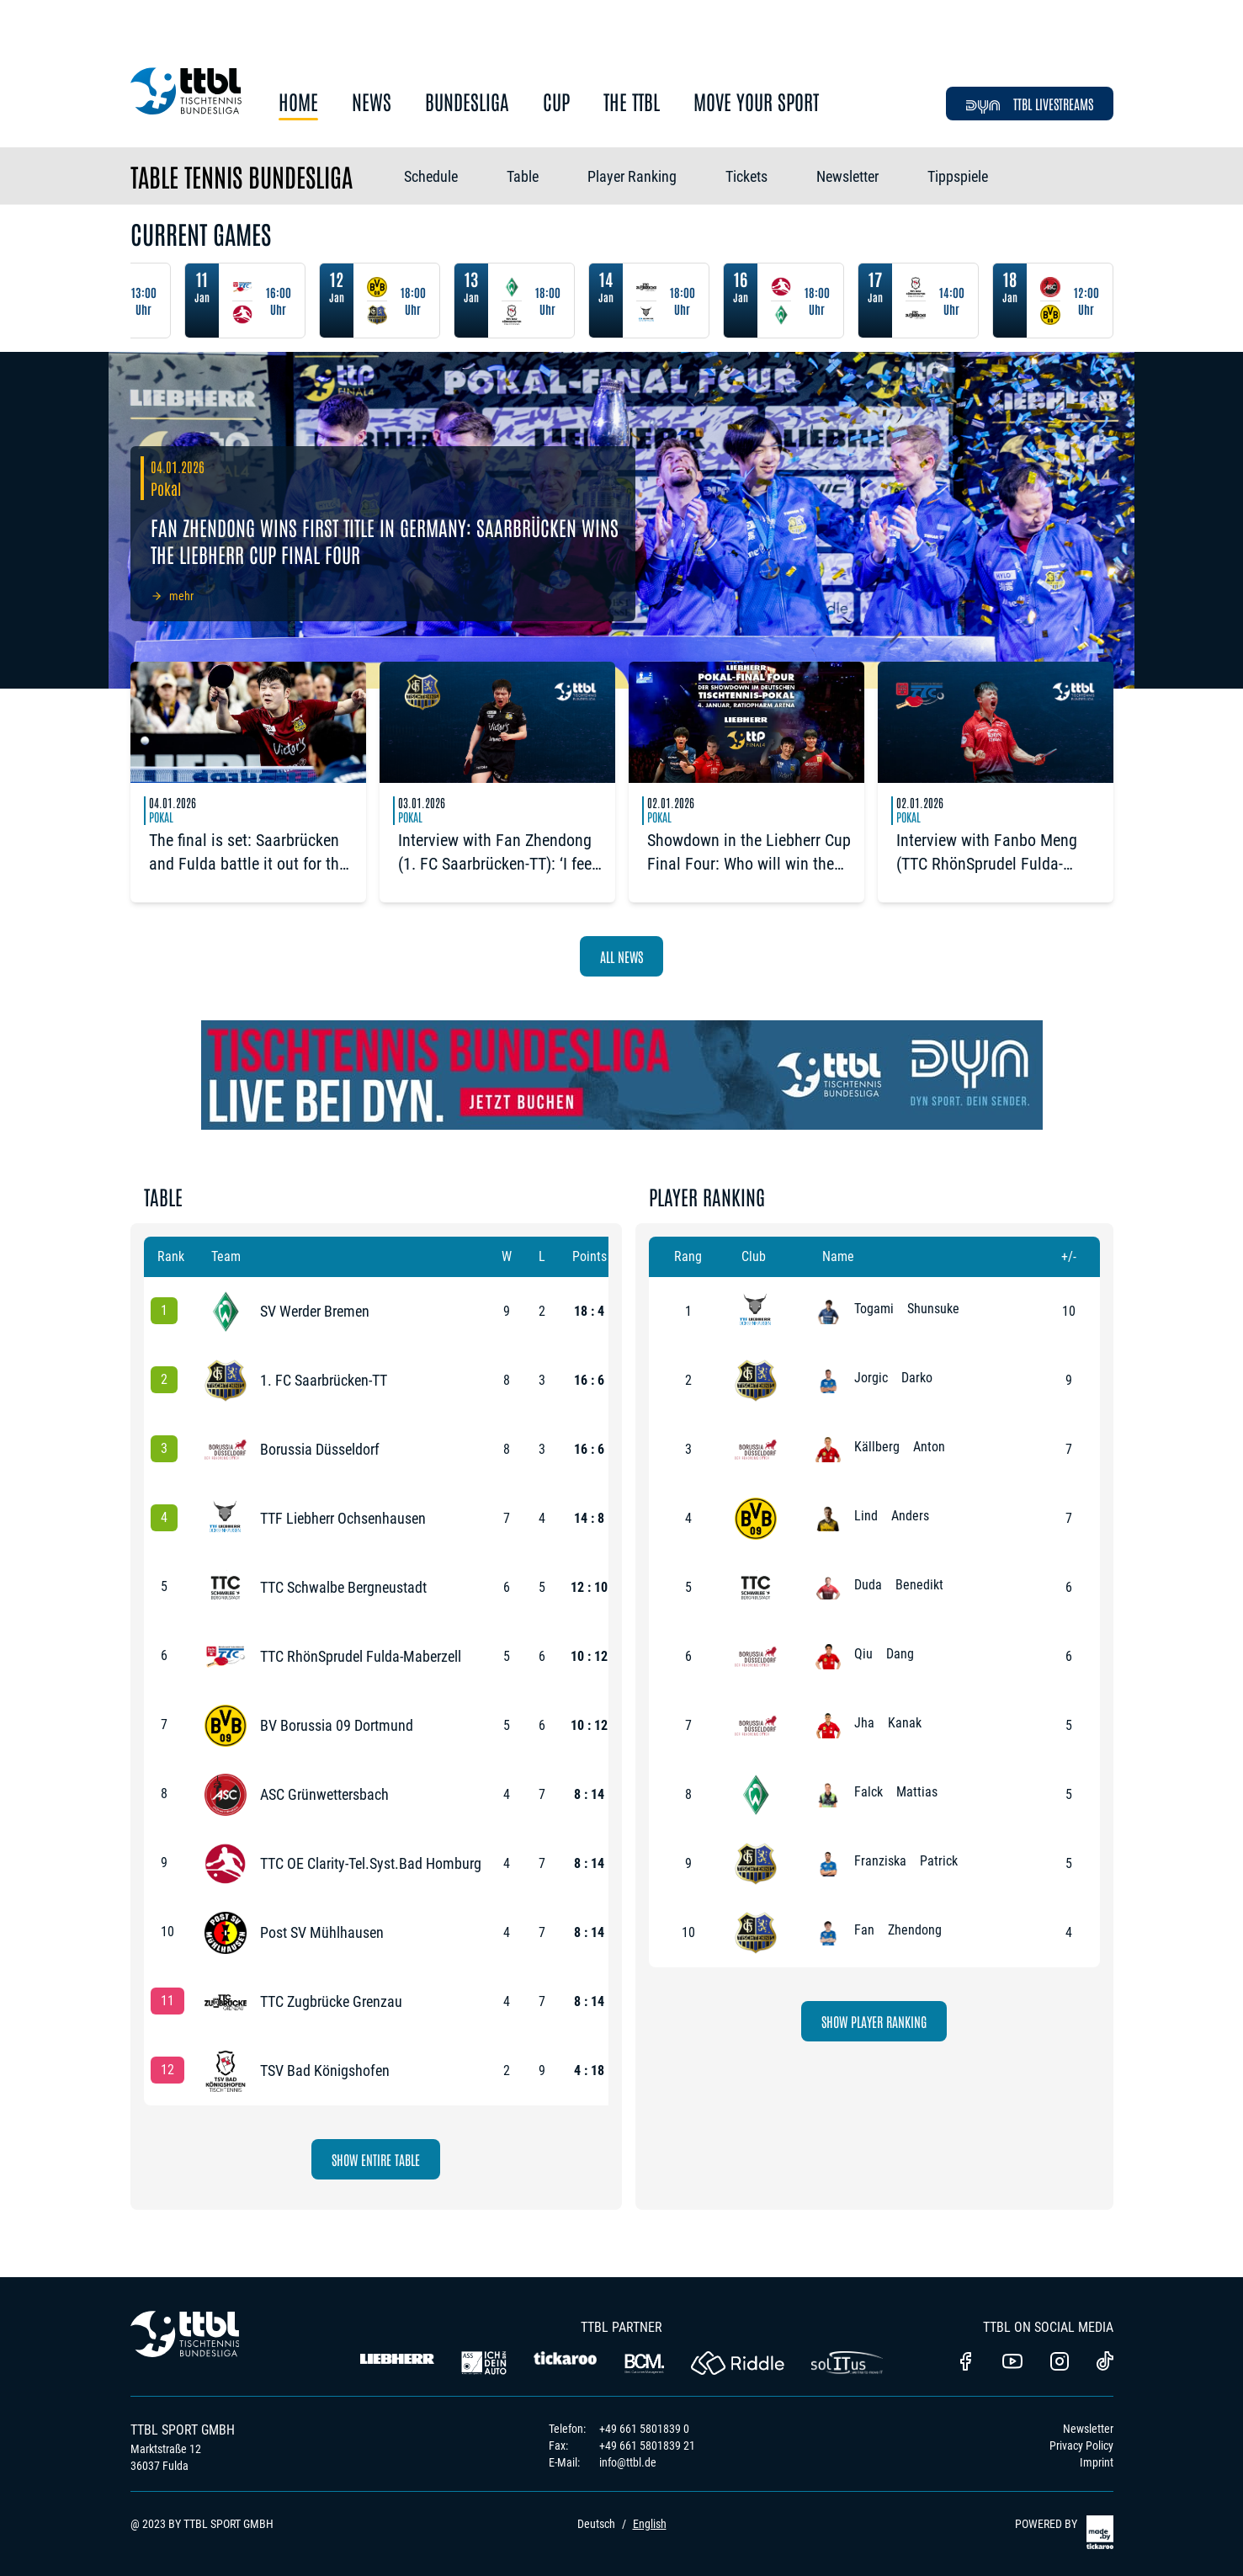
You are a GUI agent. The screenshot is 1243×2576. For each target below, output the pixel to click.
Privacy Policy (1081, 2445)
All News (621, 956)
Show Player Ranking (874, 2021)
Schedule (431, 176)
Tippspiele (957, 176)
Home (298, 102)
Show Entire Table (376, 2159)
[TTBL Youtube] (1012, 2363)
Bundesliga (467, 102)
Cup (556, 102)
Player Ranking (632, 176)
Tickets (746, 176)
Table (523, 176)
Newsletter (847, 176)
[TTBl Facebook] (965, 2363)
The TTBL (631, 102)
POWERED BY (1064, 2532)
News (371, 102)
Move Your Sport (756, 102)
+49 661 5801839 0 (644, 2428)
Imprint (1096, 2462)
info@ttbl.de (627, 2462)
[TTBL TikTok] (1105, 2364)
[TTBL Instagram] (1059, 2363)
